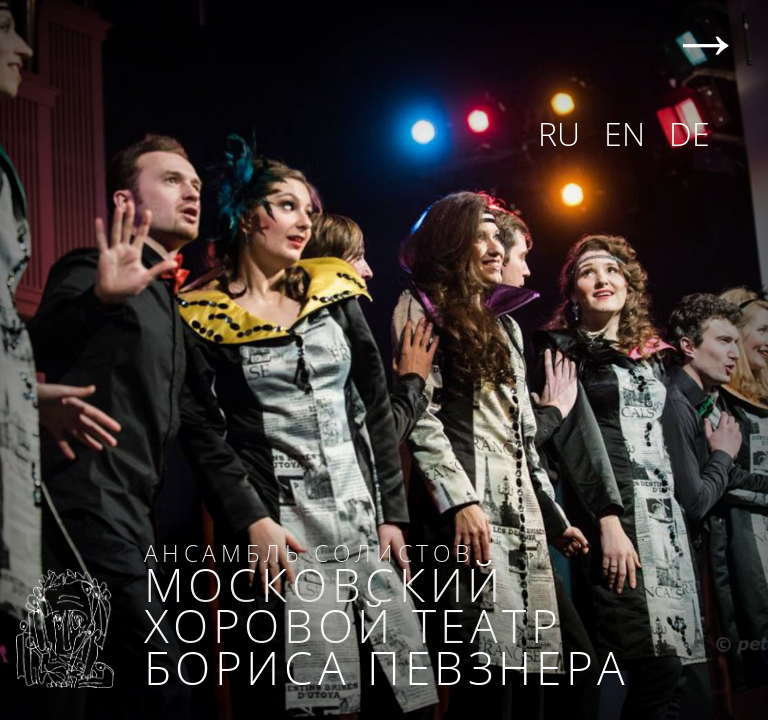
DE (689, 133)
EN (624, 133)
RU (559, 133)
